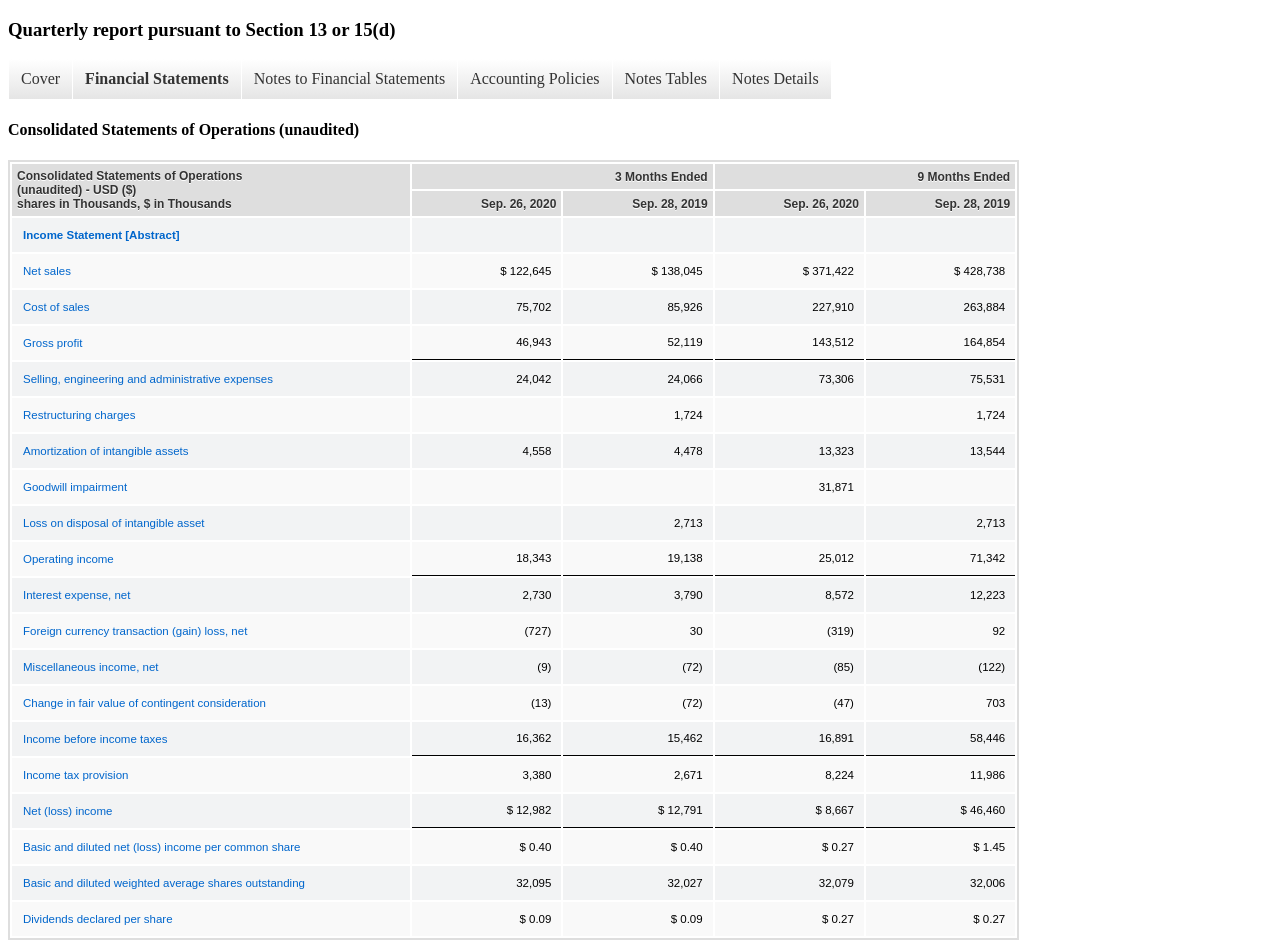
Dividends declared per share (98, 919)
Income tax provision (75, 775)
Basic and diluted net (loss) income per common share (161, 847)
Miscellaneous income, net (91, 667)
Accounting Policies (534, 78)
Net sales (47, 271)
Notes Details (775, 78)
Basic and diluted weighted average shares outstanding (164, 883)
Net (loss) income (67, 811)
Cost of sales (56, 307)
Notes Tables (666, 78)
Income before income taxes (95, 739)
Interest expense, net (76, 595)
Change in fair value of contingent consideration (144, 703)
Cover (40, 78)
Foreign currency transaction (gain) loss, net (135, 631)
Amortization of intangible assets (106, 451)
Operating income (68, 559)
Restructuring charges (79, 415)
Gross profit (52, 343)
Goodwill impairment (75, 487)
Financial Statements (157, 78)
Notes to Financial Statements (350, 78)
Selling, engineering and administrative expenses (148, 379)
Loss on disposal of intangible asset (114, 523)
